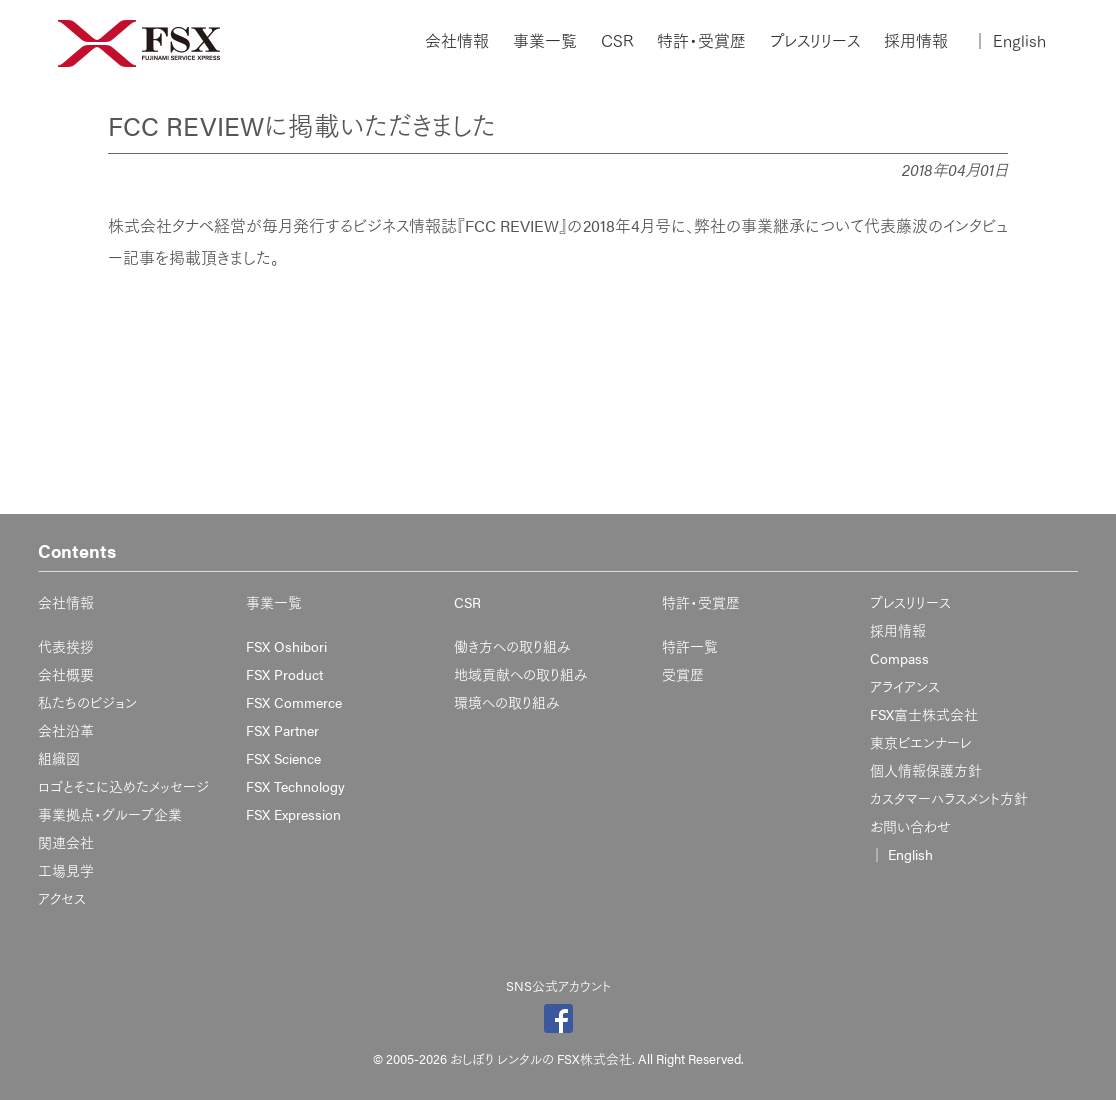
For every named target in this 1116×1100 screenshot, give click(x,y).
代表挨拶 (66, 646)
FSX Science (283, 758)
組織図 (59, 758)
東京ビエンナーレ (920, 742)
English (1009, 41)
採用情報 (916, 41)
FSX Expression (293, 814)
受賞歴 (683, 674)
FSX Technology (295, 786)
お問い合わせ (910, 826)
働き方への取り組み (512, 646)
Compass (899, 658)
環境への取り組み (507, 702)
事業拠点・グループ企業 (110, 814)
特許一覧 (690, 646)
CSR (617, 41)
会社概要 (66, 674)
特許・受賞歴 (701, 41)
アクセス (62, 898)
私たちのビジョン (87, 702)
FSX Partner (282, 730)
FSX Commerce (294, 702)
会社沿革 (66, 730)
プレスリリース (815, 41)
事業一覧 (545, 41)
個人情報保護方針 (926, 770)
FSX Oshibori (286, 646)
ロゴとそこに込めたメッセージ (123, 786)
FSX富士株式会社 (924, 714)
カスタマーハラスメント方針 (949, 798)
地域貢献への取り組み (521, 674)
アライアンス (905, 686)
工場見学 (66, 870)
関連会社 (66, 842)
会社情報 (457, 41)
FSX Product (284, 674)
